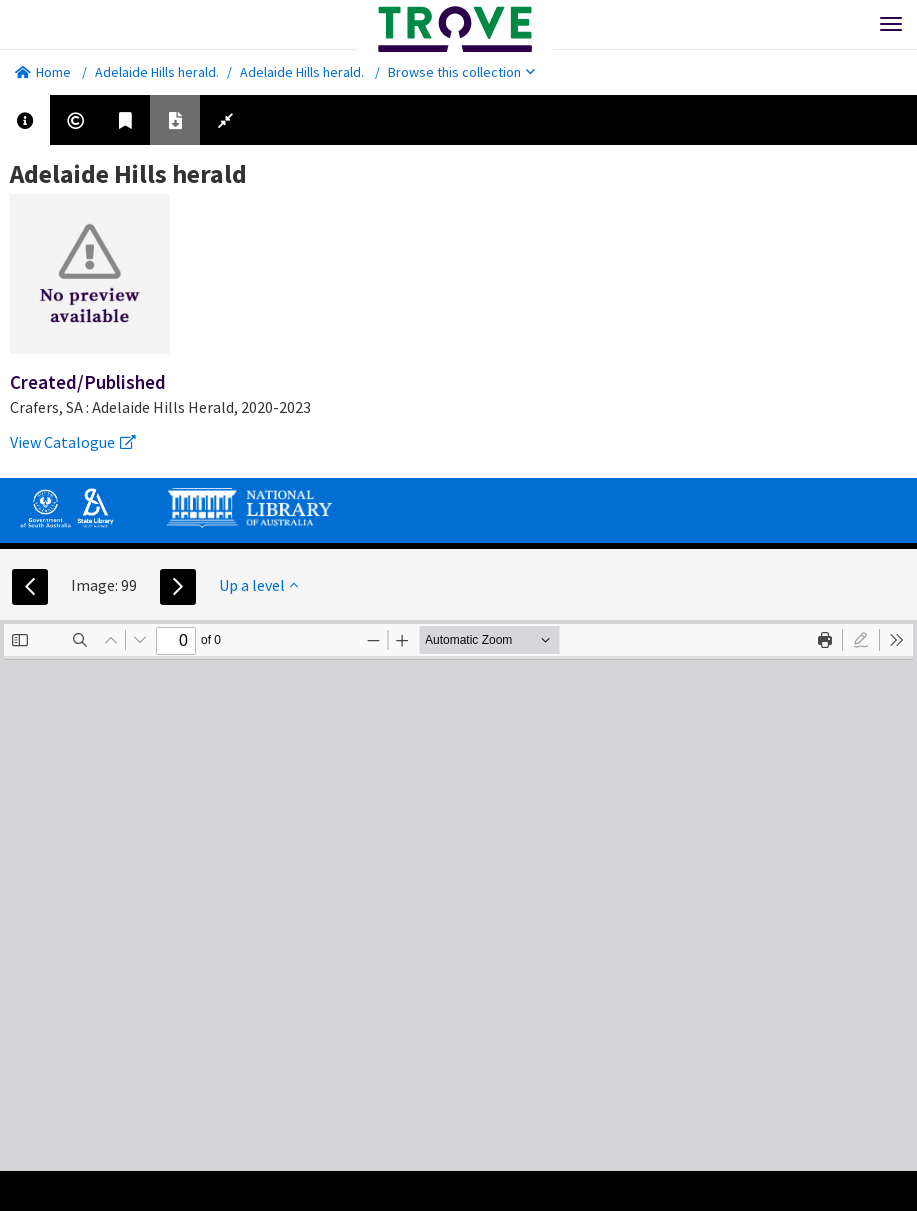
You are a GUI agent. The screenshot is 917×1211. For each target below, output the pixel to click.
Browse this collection (461, 72)
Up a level (258, 585)
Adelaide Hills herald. (157, 72)
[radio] (861, 640)
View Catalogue (73, 442)
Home (43, 72)
